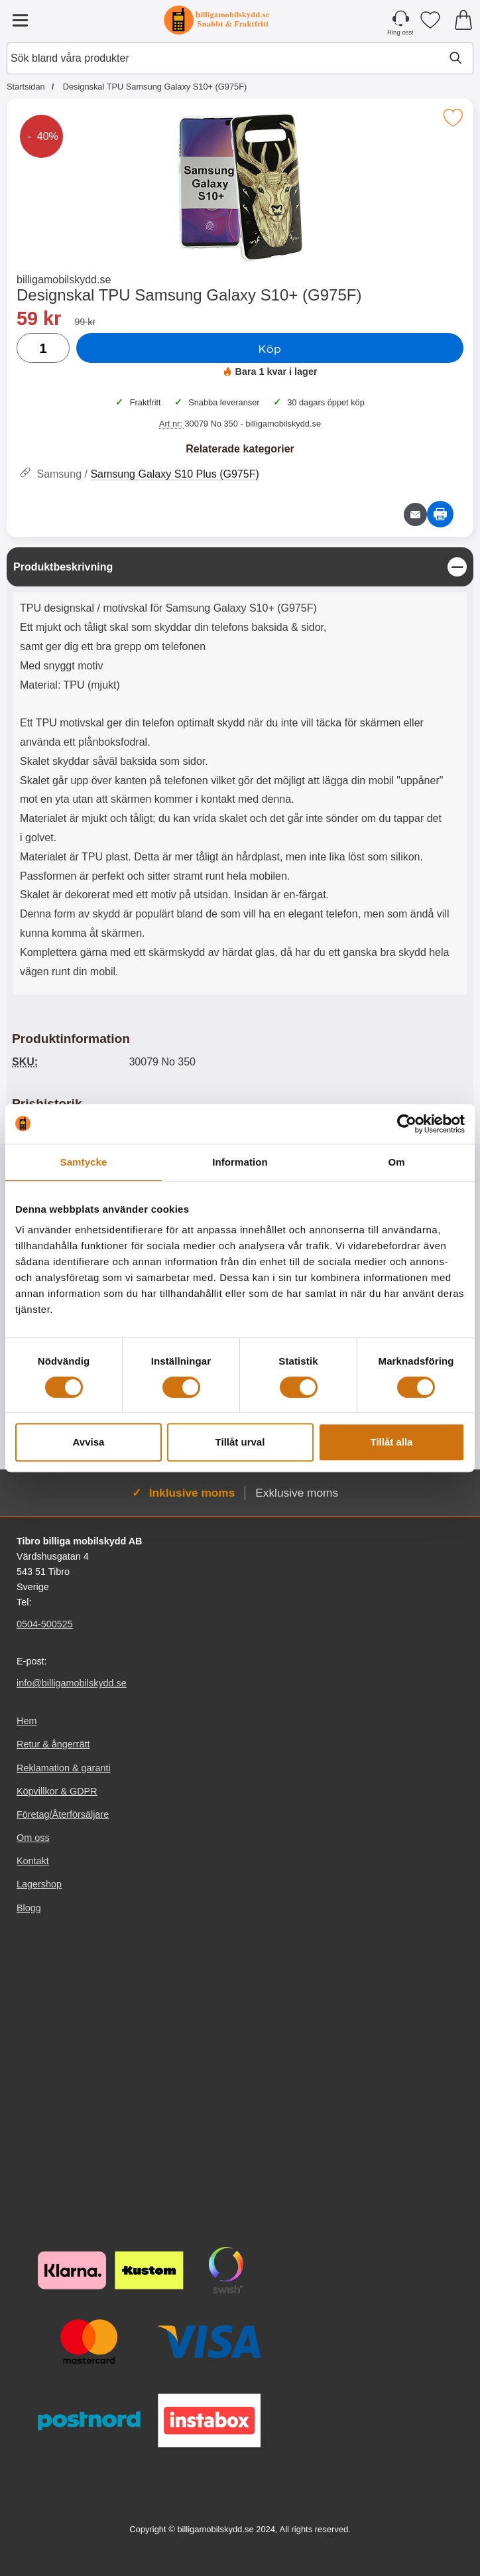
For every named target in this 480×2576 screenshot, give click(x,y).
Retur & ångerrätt (53, 1744)
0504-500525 (45, 1624)
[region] (240, 566)
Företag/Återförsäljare (63, 1813)
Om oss (33, 1837)
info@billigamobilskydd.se (72, 1683)
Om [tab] (396, 1162)
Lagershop (39, 1884)
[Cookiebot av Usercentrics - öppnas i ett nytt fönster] (407, 1124)
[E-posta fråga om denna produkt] (415, 514)
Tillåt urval (240, 1442)
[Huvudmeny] (20, 20)
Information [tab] (240, 1162)
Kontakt (33, 1861)
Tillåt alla (392, 1442)
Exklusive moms (296, 1492)
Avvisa (89, 1442)
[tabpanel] (240, 774)
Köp (270, 348)
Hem (26, 1721)
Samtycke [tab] (83, 1162)
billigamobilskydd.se (64, 279)
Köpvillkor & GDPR (57, 1790)
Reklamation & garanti (64, 1767)
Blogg (29, 1907)
